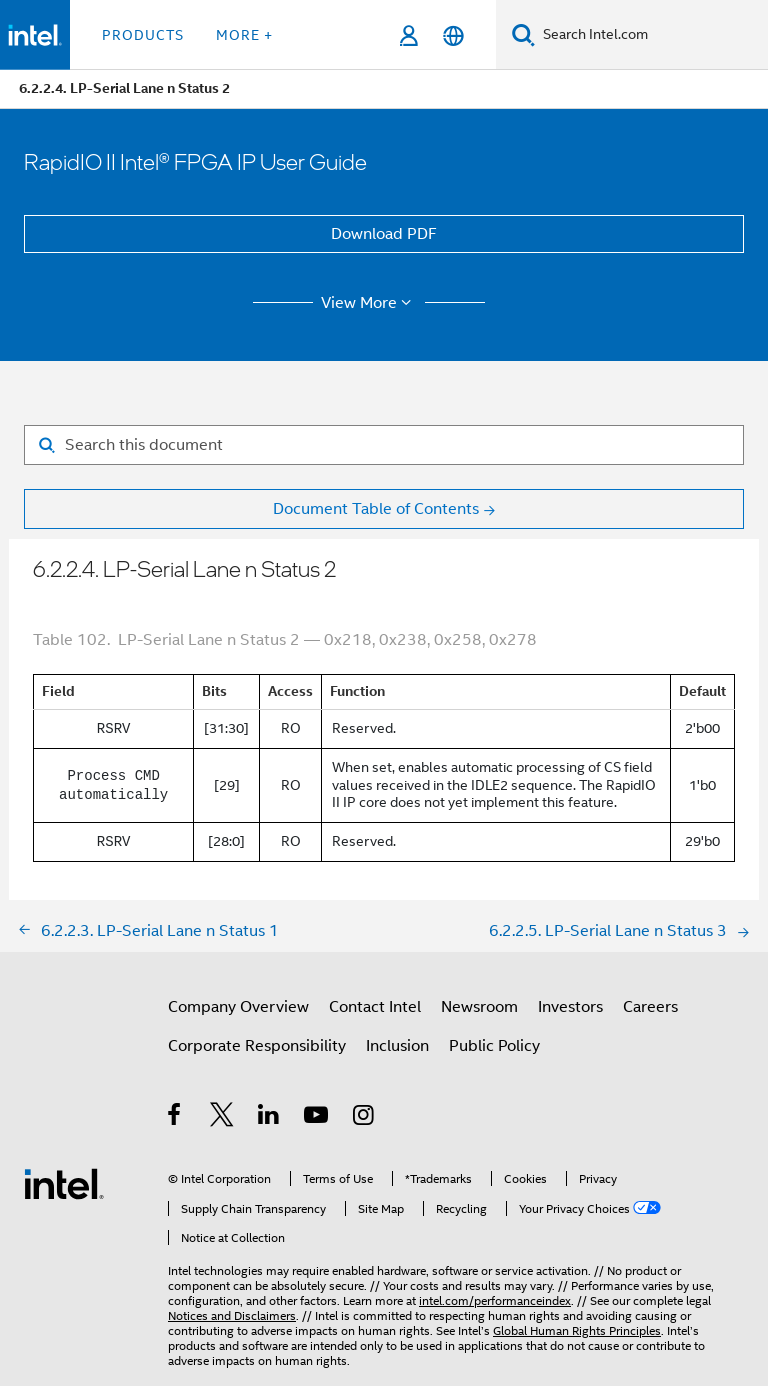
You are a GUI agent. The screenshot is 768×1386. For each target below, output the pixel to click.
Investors (570, 1007)
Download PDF (384, 234)
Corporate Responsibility (257, 1046)
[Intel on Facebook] (175, 1118)
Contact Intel (375, 1007)
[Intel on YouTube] (317, 1118)
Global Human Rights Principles (577, 1330)
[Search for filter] (384, 445)
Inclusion (397, 1046)
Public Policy (494, 1046)
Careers (650, 1007)
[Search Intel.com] (651, 35)
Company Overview (238, 1007)
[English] (453, 35)
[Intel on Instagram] (364, 1118)
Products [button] (143, 35)
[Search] (523, 34)
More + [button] (244, 35)
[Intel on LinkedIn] (269, 1118)
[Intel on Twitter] (222, 1118)
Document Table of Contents (376, 509)
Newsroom (479, 1007)
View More (369, 303)
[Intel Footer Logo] (64, 1183)
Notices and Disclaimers (232, 1315)
